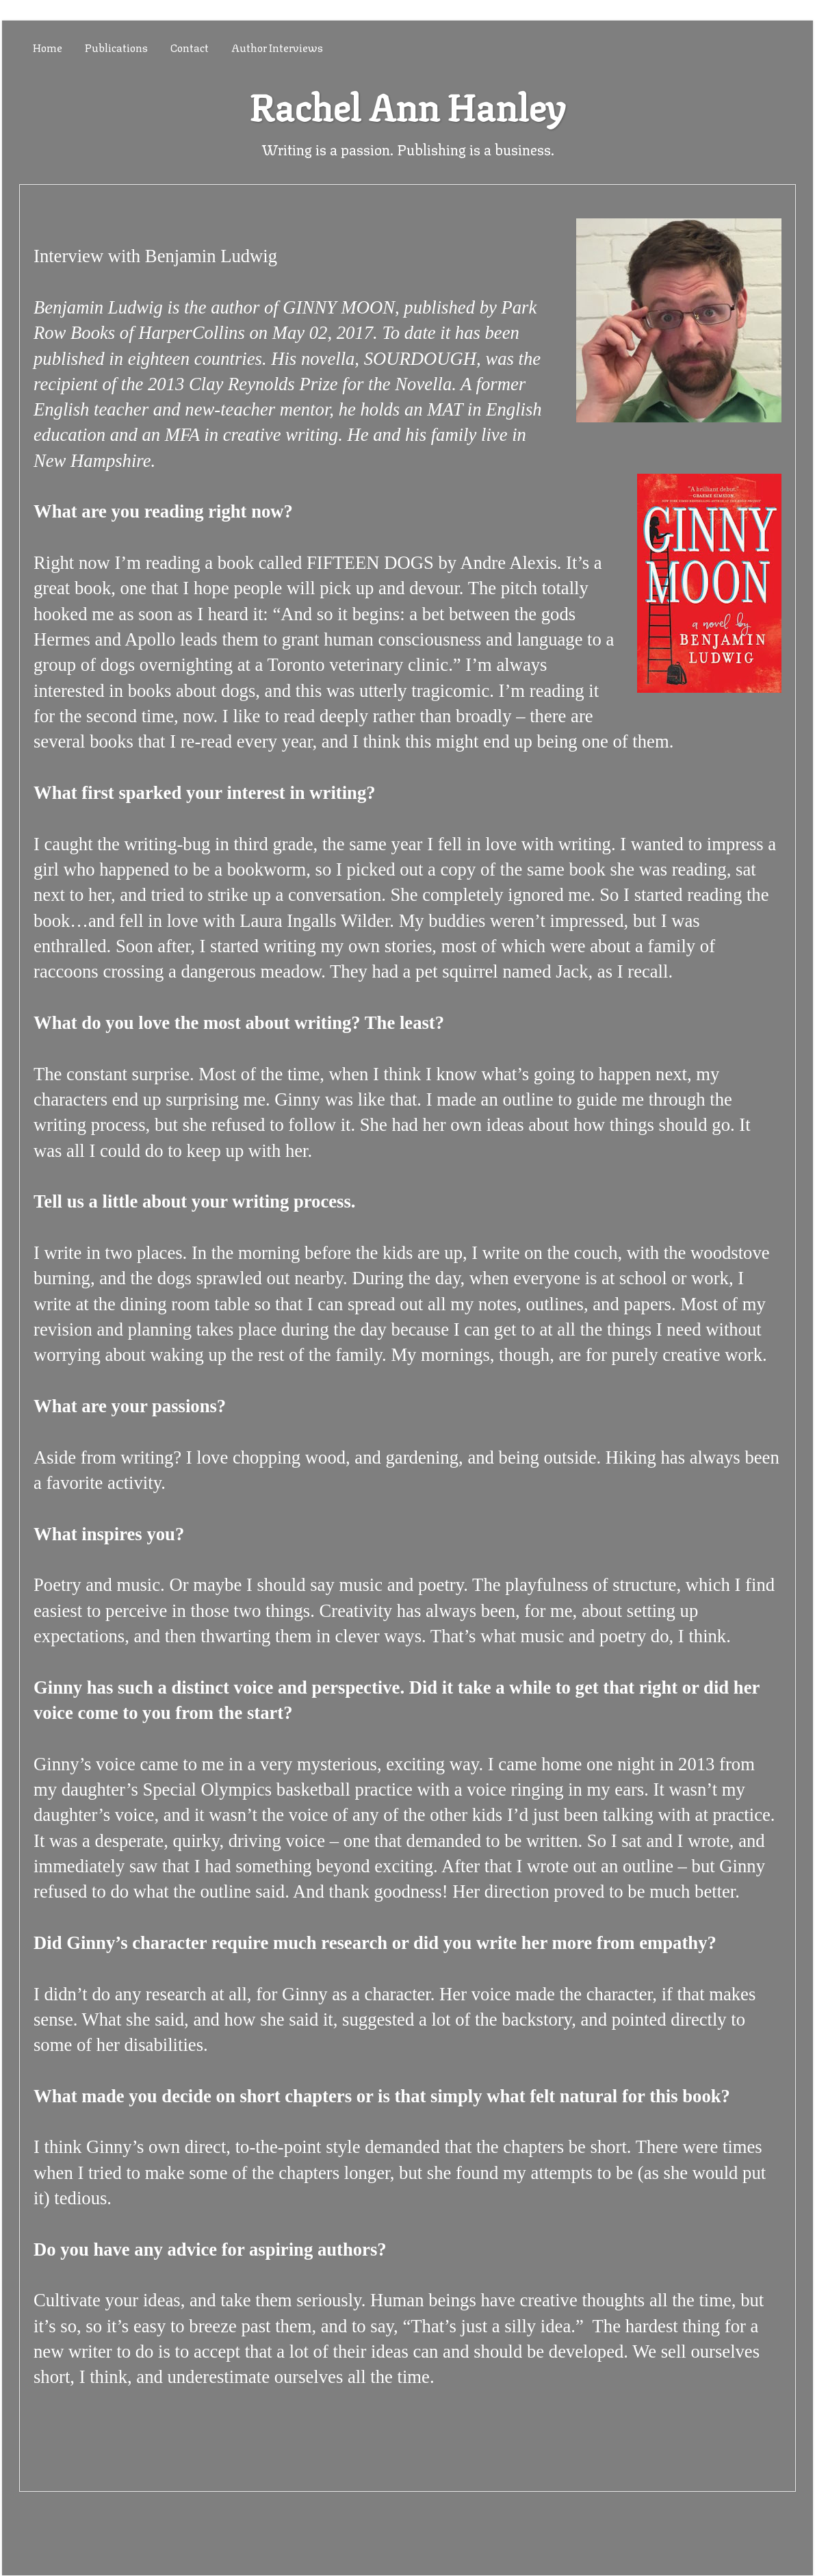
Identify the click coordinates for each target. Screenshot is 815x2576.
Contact (189, 46)
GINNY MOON (339, 307)
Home (47, 46)
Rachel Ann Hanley (407, 104)
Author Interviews (277, 46)
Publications (116, 46)
